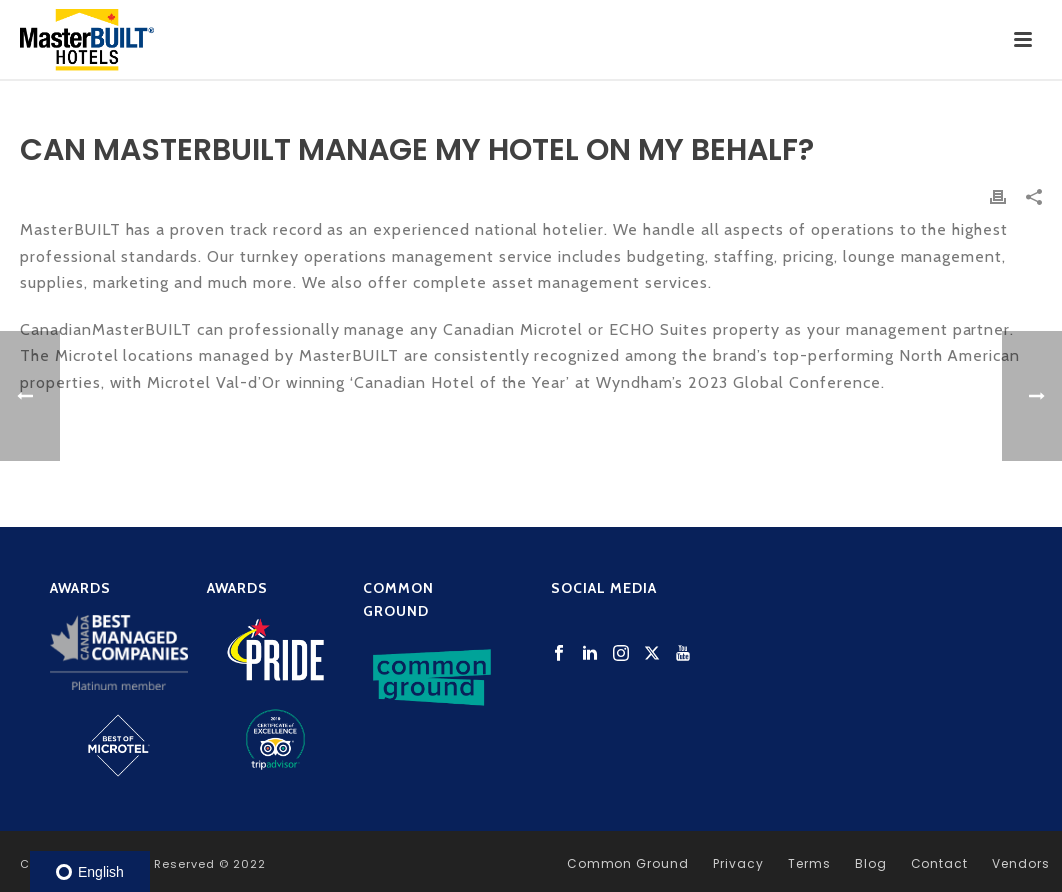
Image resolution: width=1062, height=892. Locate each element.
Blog (871, 864)
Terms (809, 864)
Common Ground (628, 864)
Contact (940, 864)
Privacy (738, 864)
